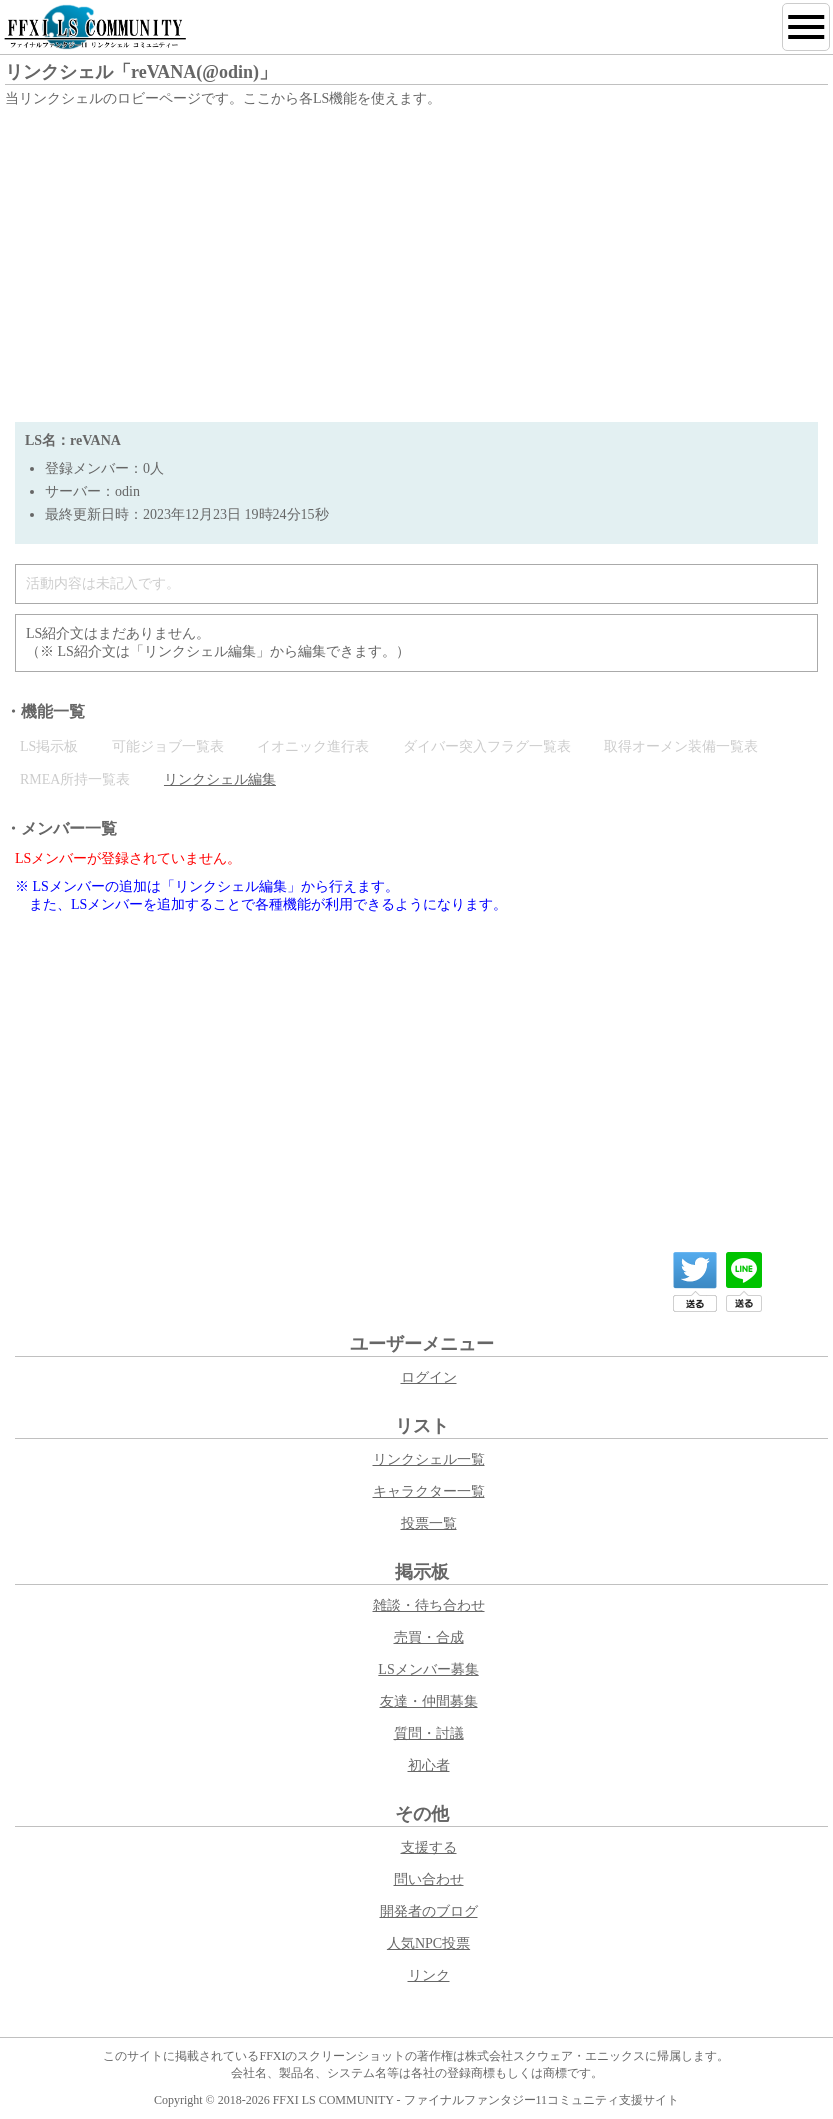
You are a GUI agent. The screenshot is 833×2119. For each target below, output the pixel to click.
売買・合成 (429, 1637)
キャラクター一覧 (429, 1491)
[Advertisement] (416, 262)
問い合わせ (429, 1879)
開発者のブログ (429, 1911)
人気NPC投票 (428, 1943)
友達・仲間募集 (429, 1701)
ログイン (429, 1377)
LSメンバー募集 (428, 1669)
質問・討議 (429, 1733)
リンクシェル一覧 (429, 1459)
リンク (429, 1975)
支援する (429, 1847)
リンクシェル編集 (220, 779)
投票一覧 (429, 1523)
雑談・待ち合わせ (429, 1605)
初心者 (429, 1765)
